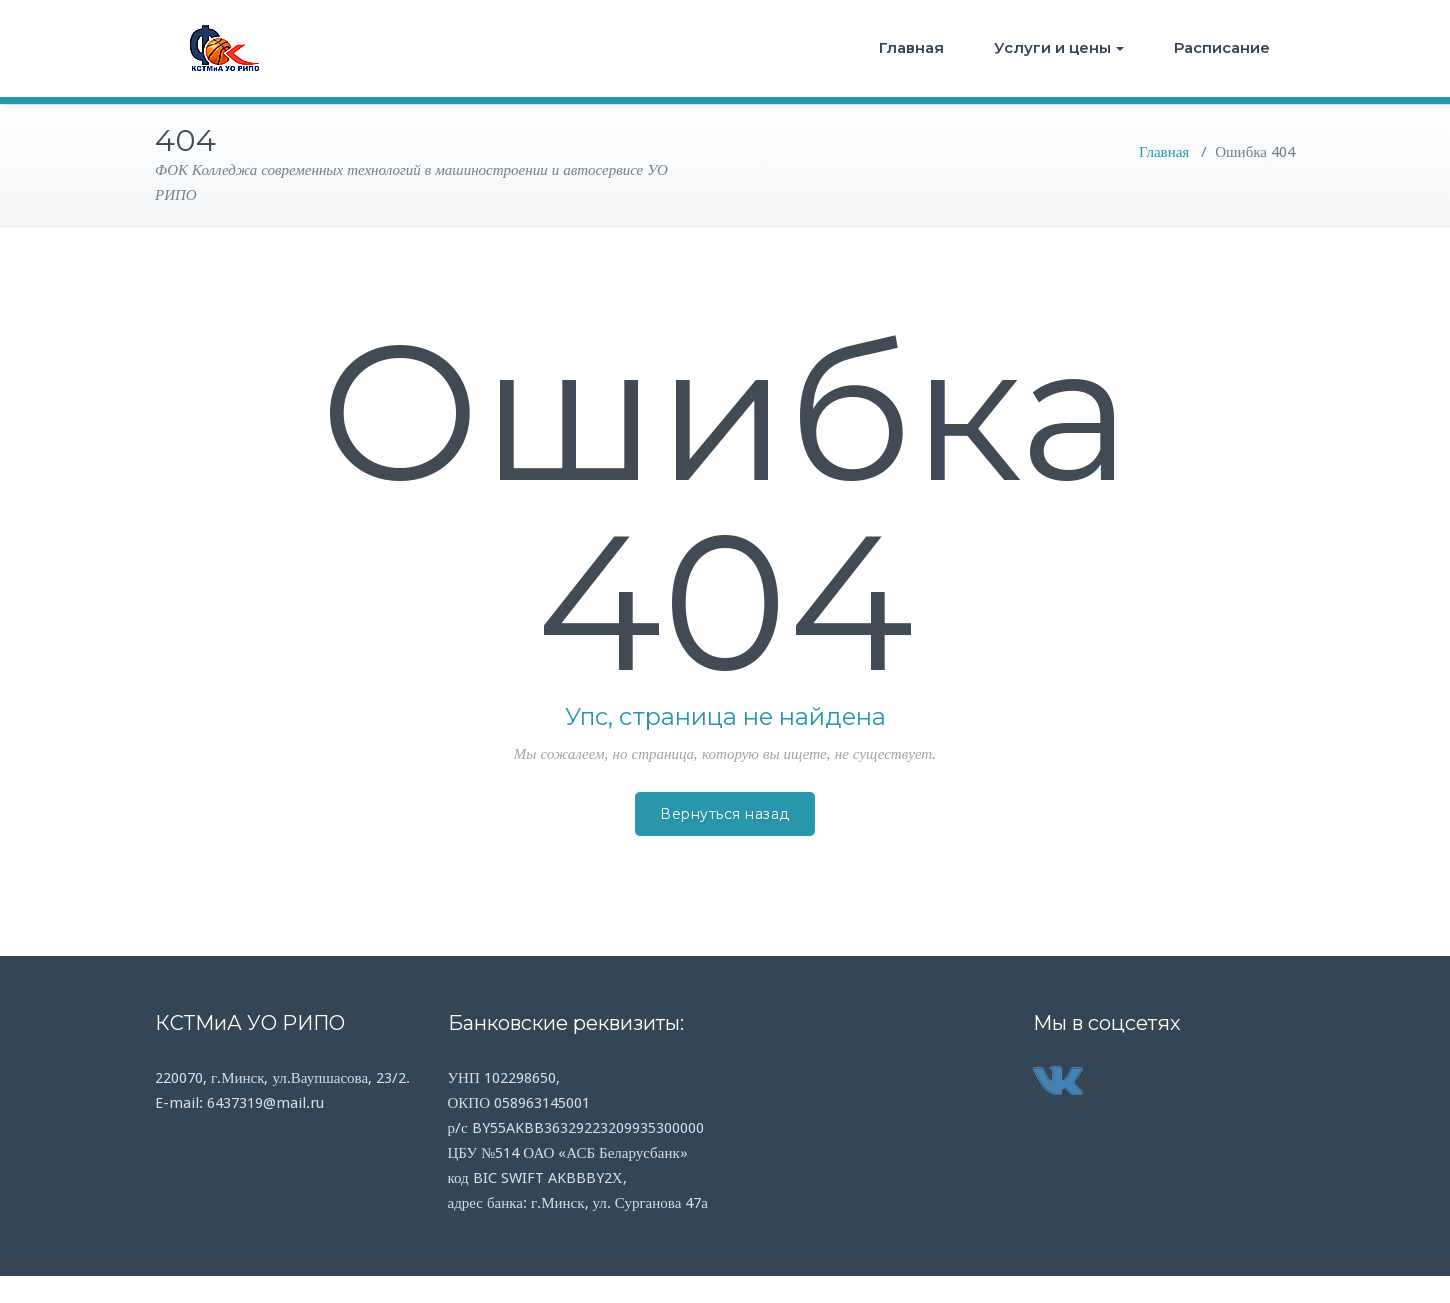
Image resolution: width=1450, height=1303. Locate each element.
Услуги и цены (1059, 47)
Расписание (1222, 47)
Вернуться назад (725, 814)
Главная (911, 47)
